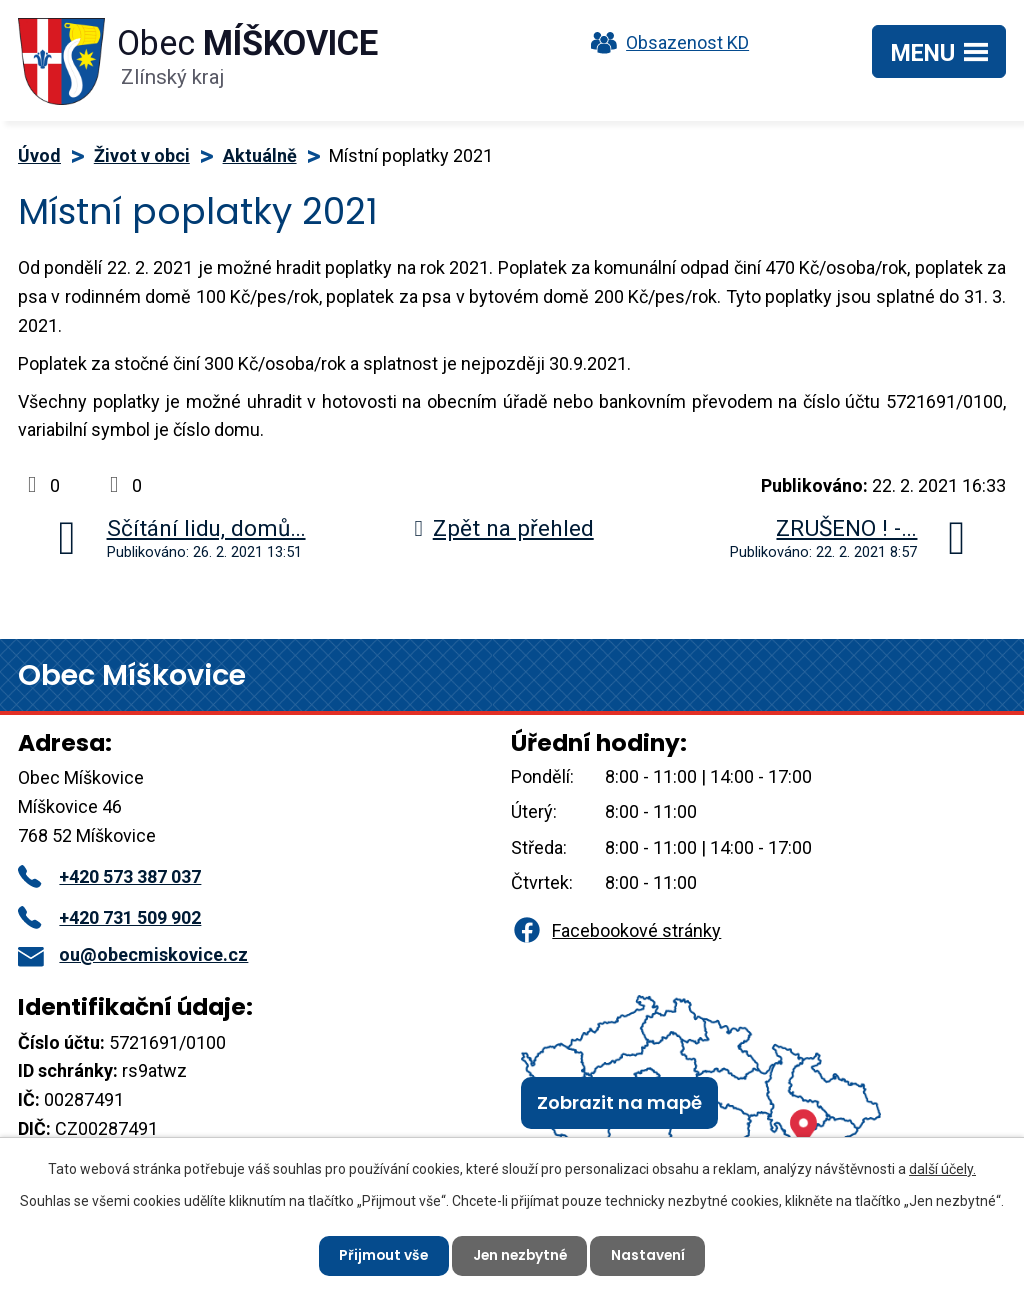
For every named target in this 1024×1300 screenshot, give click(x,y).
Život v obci (142, 155)
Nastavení (651, 1255)
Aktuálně (260, 155)
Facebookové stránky (616, 930)
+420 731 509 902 (109, 917)
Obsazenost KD (665, 42)
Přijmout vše (380, 1255)
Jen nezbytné (520, 1255)
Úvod (39, 155)
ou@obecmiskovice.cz (133, 954)
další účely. (942, 1168)
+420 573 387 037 (109, 876)
